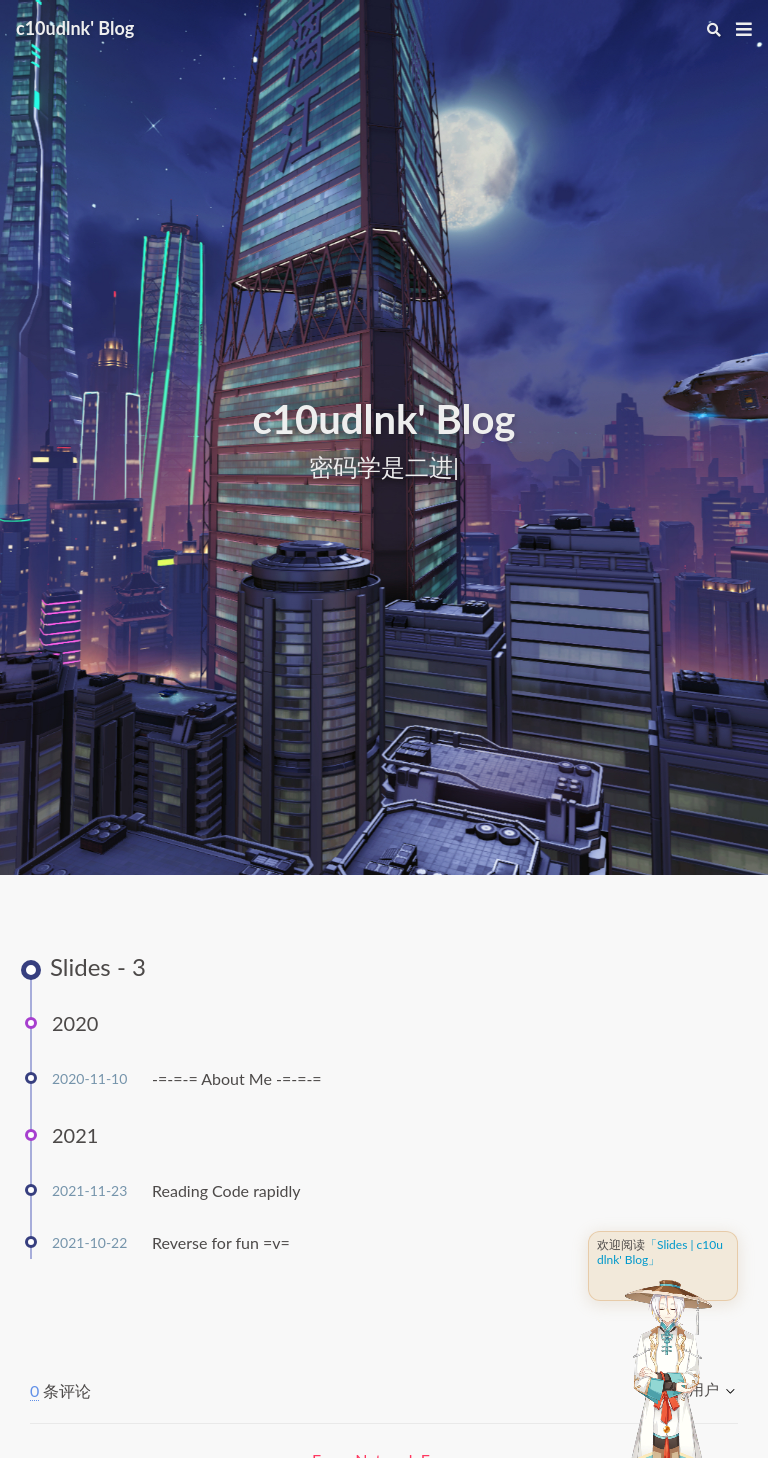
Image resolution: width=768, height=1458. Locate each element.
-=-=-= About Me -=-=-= (237, 1078)
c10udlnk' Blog (75, 28)
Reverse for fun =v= (221, 1242)
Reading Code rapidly (226, 1190)
